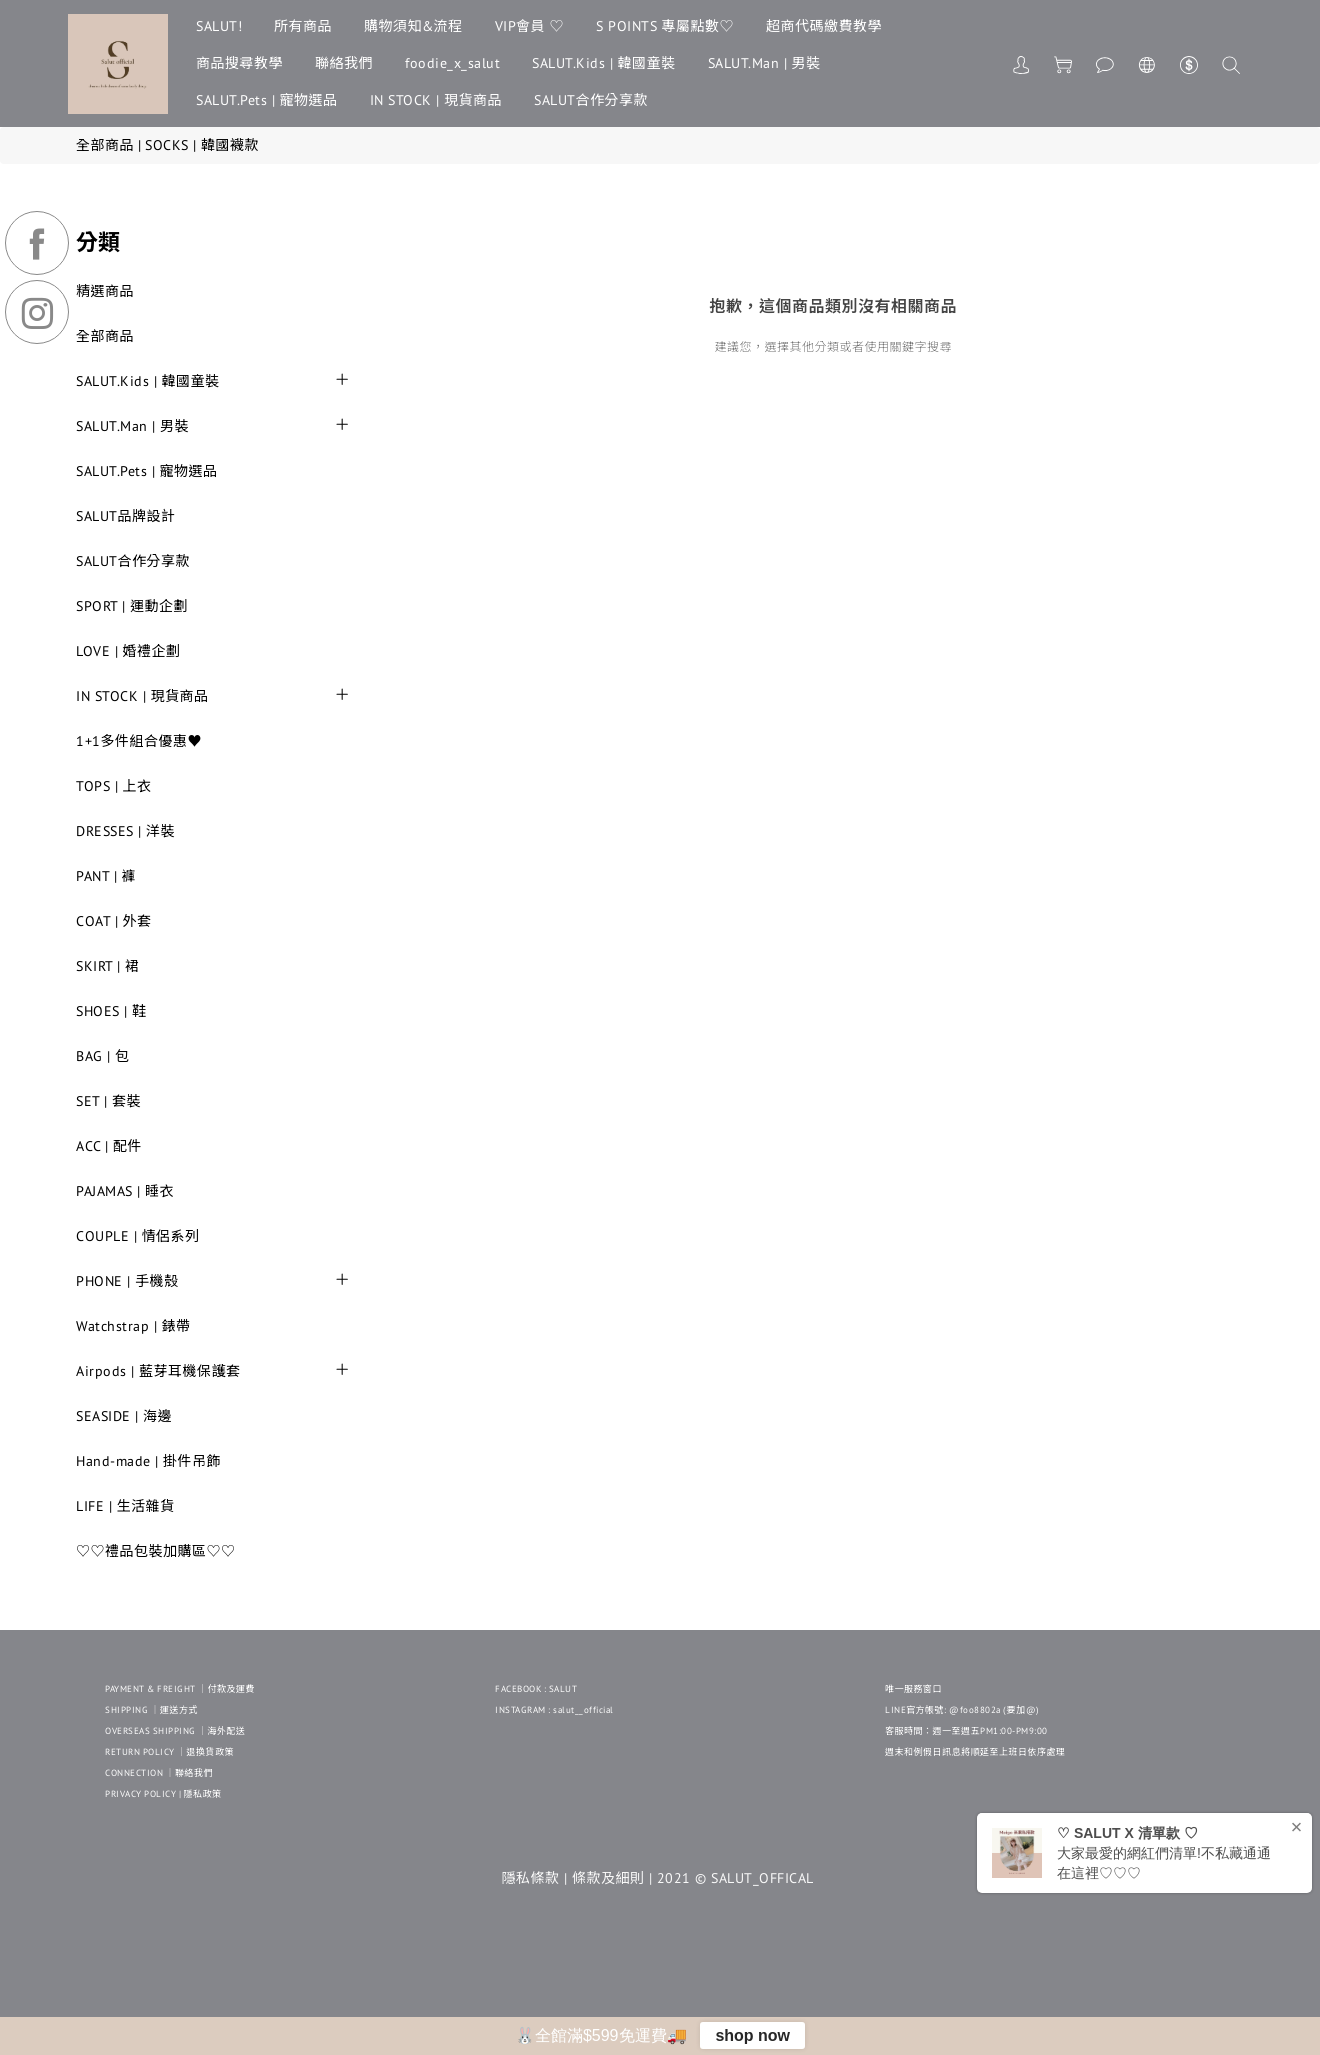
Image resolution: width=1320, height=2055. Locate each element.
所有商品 (303, 26)
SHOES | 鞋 (111, 1011)
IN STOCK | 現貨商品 (436, 100)
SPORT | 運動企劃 (132, 606)
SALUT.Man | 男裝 (764, 63)
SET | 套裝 (108, 1101)
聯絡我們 (344, 63)
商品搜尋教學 (239, 63)
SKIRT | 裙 (108, 966)
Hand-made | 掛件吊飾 (148, 1461)
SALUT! (219, 26)
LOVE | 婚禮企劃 (128, 651)
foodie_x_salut (452, 63)
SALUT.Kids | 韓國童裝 (604, 63)
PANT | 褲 (106, 876)
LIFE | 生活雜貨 (125, 1506)
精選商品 (105, 291)
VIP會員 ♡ (530, 26)
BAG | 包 (103, 1056)
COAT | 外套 (114, 921)
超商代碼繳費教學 (824, 26)
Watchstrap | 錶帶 (133, 1326)
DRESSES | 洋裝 (125, 831)
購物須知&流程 (413, 26)
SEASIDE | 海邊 (124, 1416)
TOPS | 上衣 (114, 786)
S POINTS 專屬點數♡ (665, 26)
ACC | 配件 (109, 1146)
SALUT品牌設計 (126, 516)
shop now (752, 2035)
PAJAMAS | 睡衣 (125, 1191)
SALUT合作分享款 (591, 100)
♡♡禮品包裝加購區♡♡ (156, 1551)
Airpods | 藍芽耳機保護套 (158, 1371)
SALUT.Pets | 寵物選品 (267, 100)
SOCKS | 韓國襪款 (202, 145)
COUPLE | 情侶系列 (138, 1236)
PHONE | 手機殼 (127, 1281)
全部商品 (105, 145)
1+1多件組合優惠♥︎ (139, 741)
